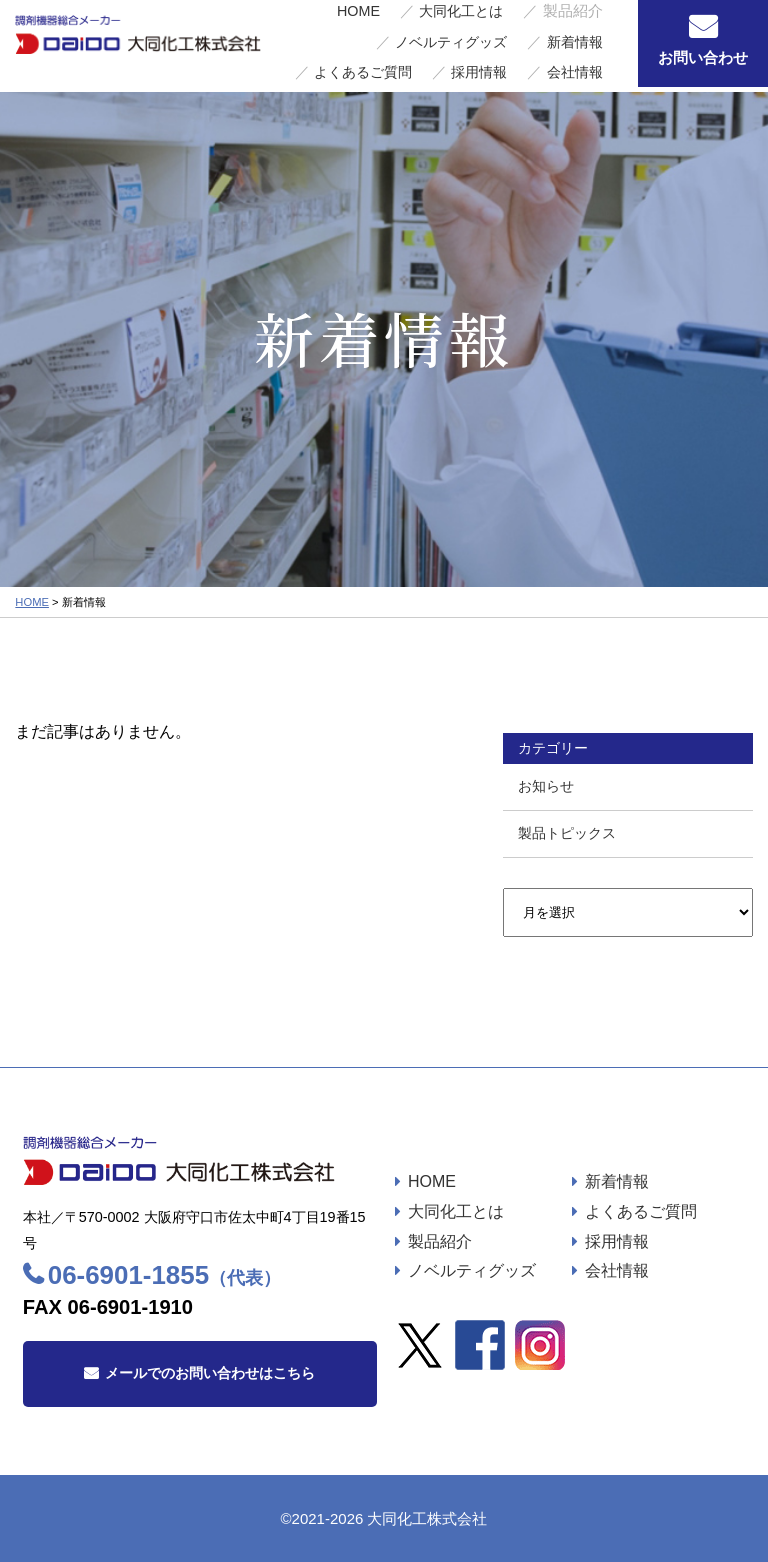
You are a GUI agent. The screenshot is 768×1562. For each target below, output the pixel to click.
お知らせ (546, 786)
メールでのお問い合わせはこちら (210, 1373)
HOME (303, 35)
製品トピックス (567, 833)
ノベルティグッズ (560, 35)
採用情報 (512, 55)
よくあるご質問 (423, 55)
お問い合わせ (703, 57)
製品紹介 (440, 1241)
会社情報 (584, 55)
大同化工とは (381, 35)
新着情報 (333, 55)
